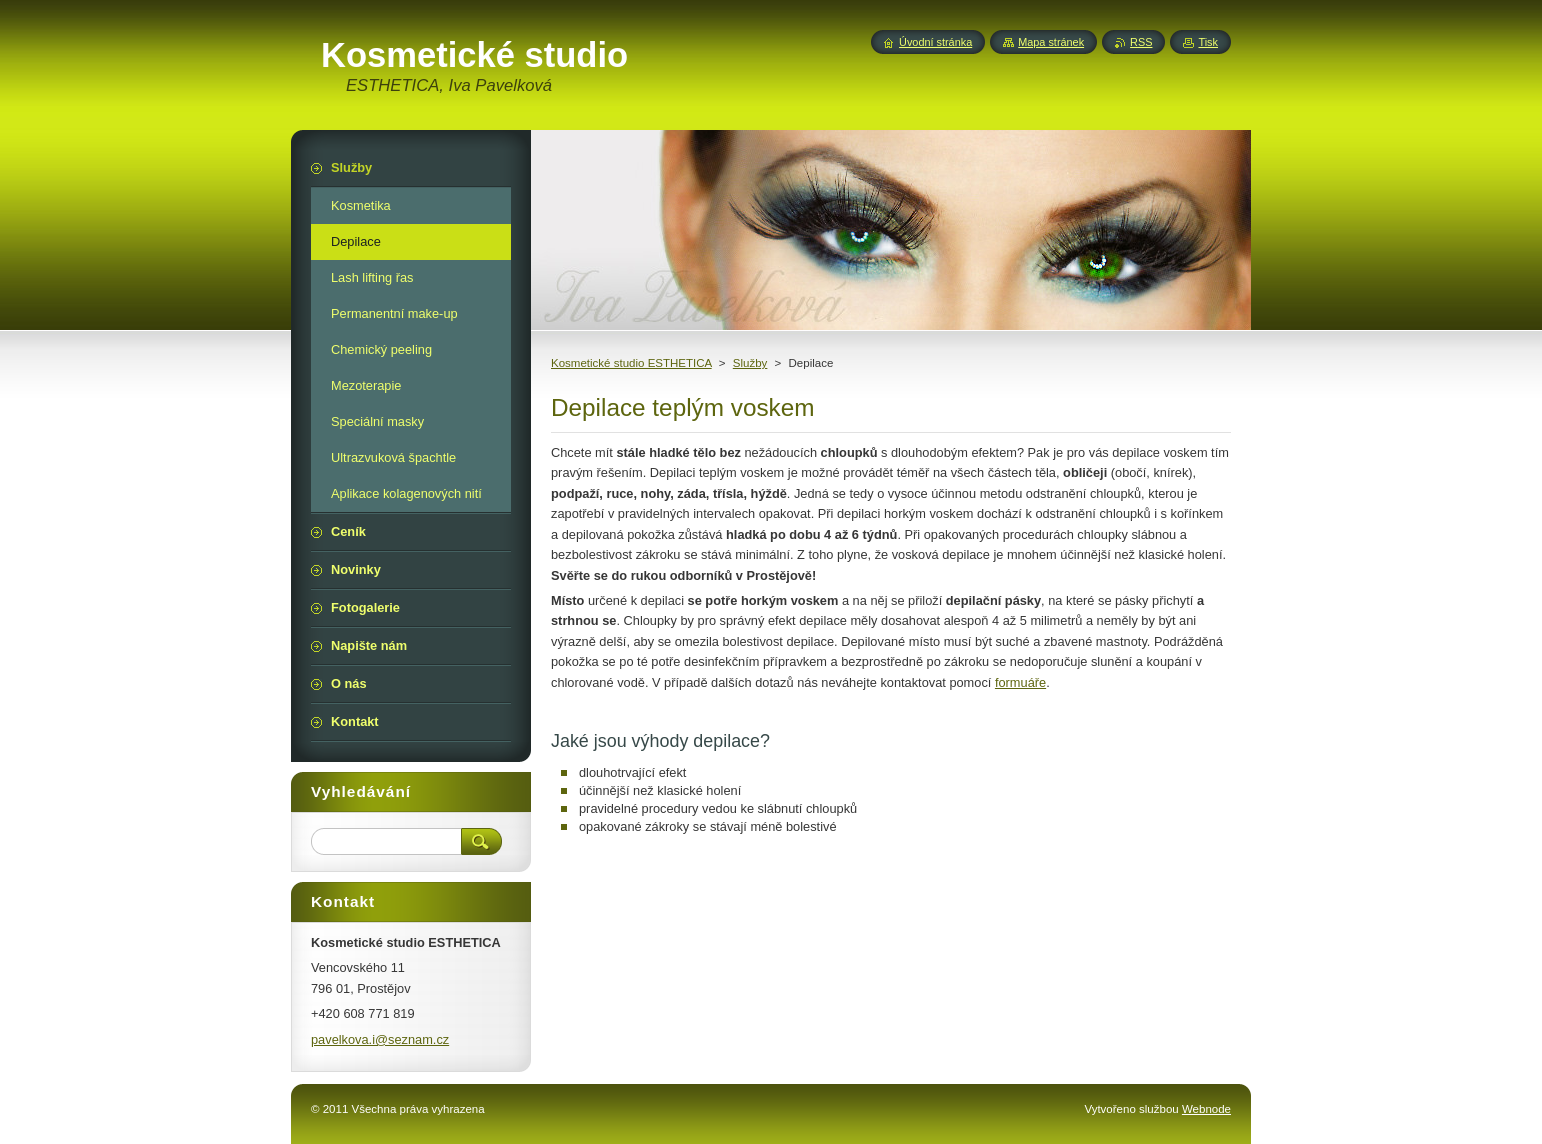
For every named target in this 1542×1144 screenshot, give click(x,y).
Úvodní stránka (935, 42)
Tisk (1208, 42)
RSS (1141, 42)
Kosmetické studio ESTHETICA (631, 363)
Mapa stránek (1051, 42)
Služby (750, 363)
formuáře (1020, 682)
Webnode (1206, 1109)
